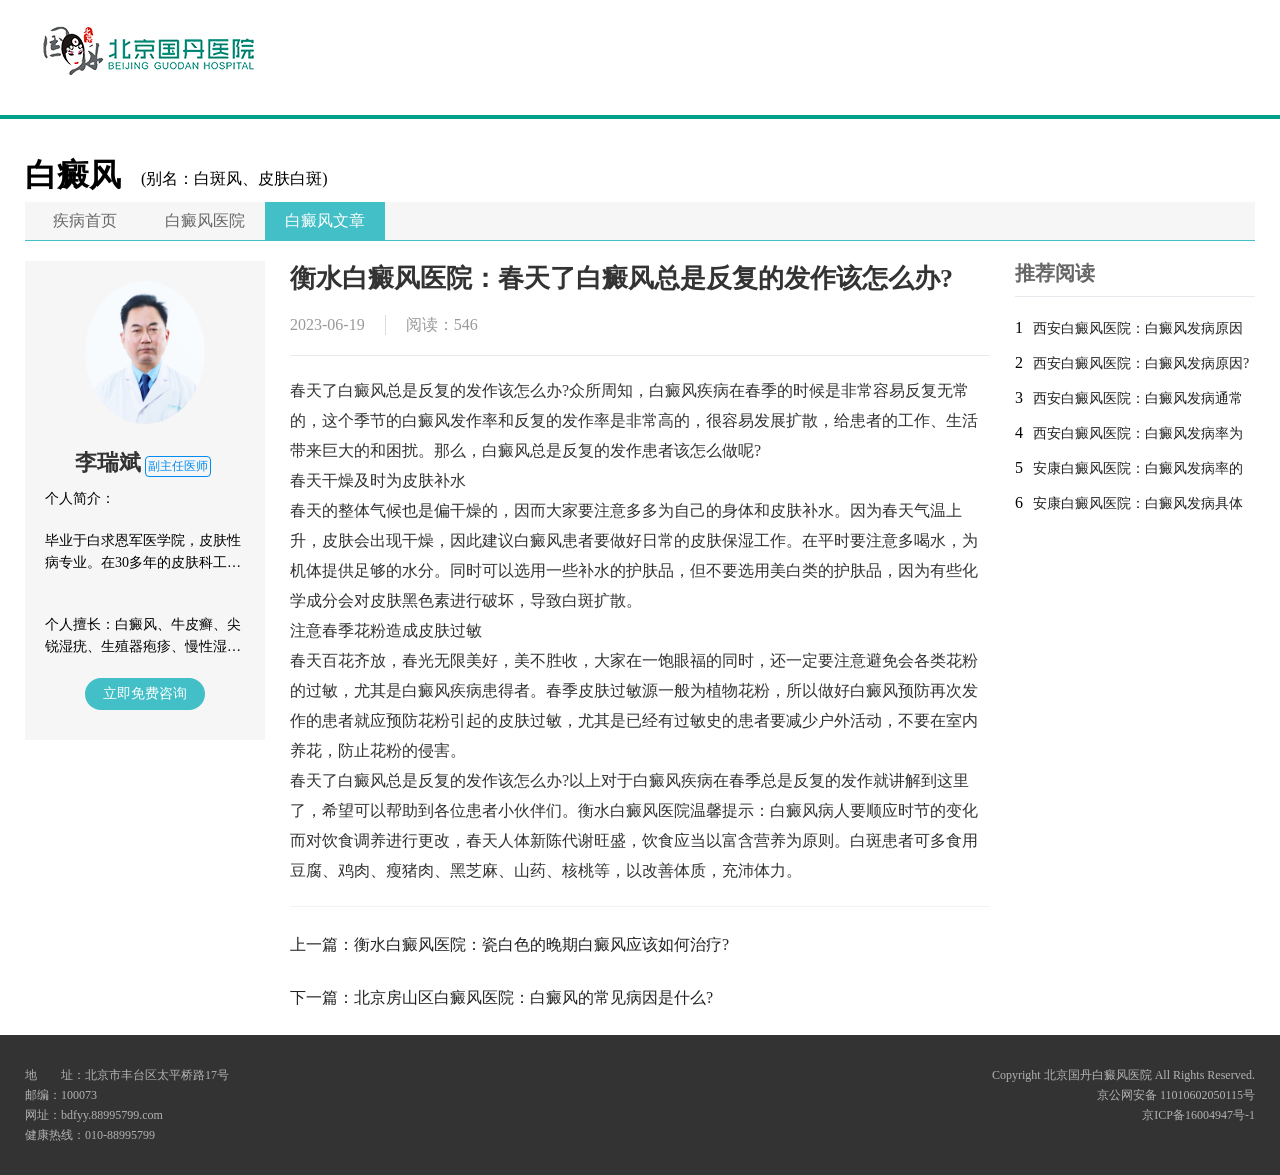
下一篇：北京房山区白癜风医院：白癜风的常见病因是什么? (501, 997)
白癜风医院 (205, 220)
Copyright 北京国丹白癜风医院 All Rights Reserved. (1123, 1075)
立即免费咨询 (145, 693)
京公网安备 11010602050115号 (1176, 1095)
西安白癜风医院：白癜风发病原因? (1141, 363)
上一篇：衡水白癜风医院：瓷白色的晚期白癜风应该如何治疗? (509, 944)
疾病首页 (85, 220)
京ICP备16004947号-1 (1198, 1115)
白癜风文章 (325, 220)
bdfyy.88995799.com (112, 1115)
